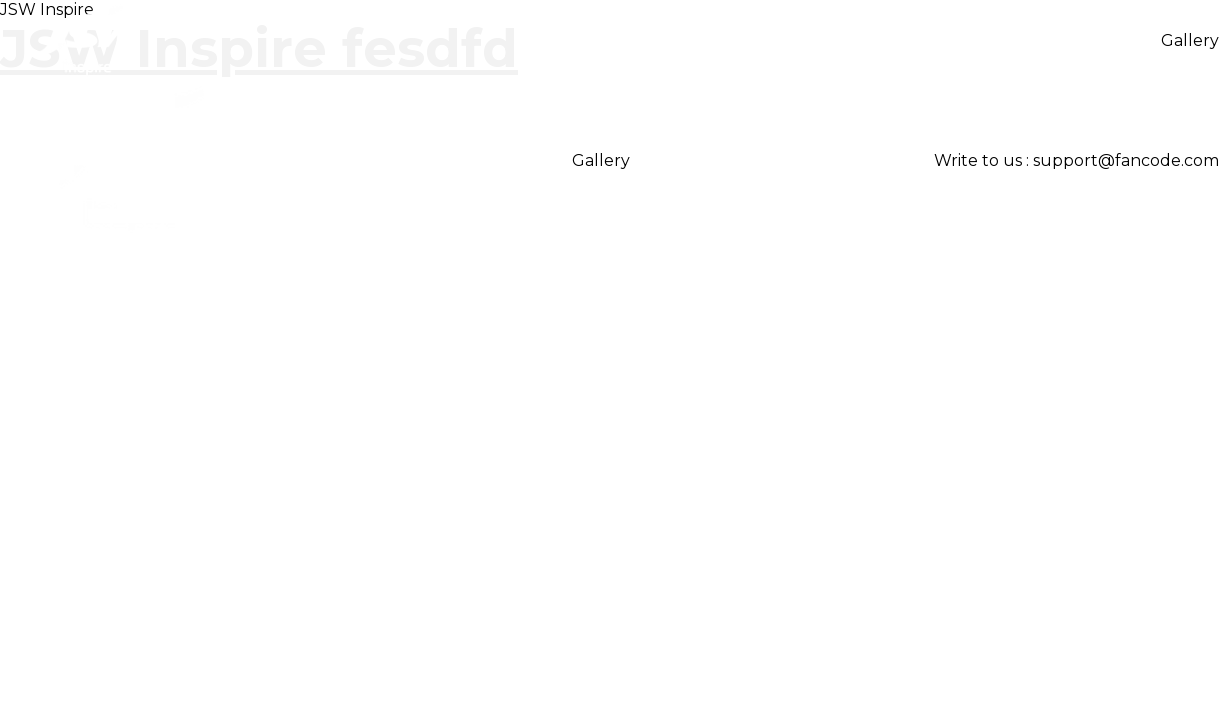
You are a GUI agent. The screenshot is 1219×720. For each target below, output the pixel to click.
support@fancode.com (1126, 160)
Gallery (1190, 40)
